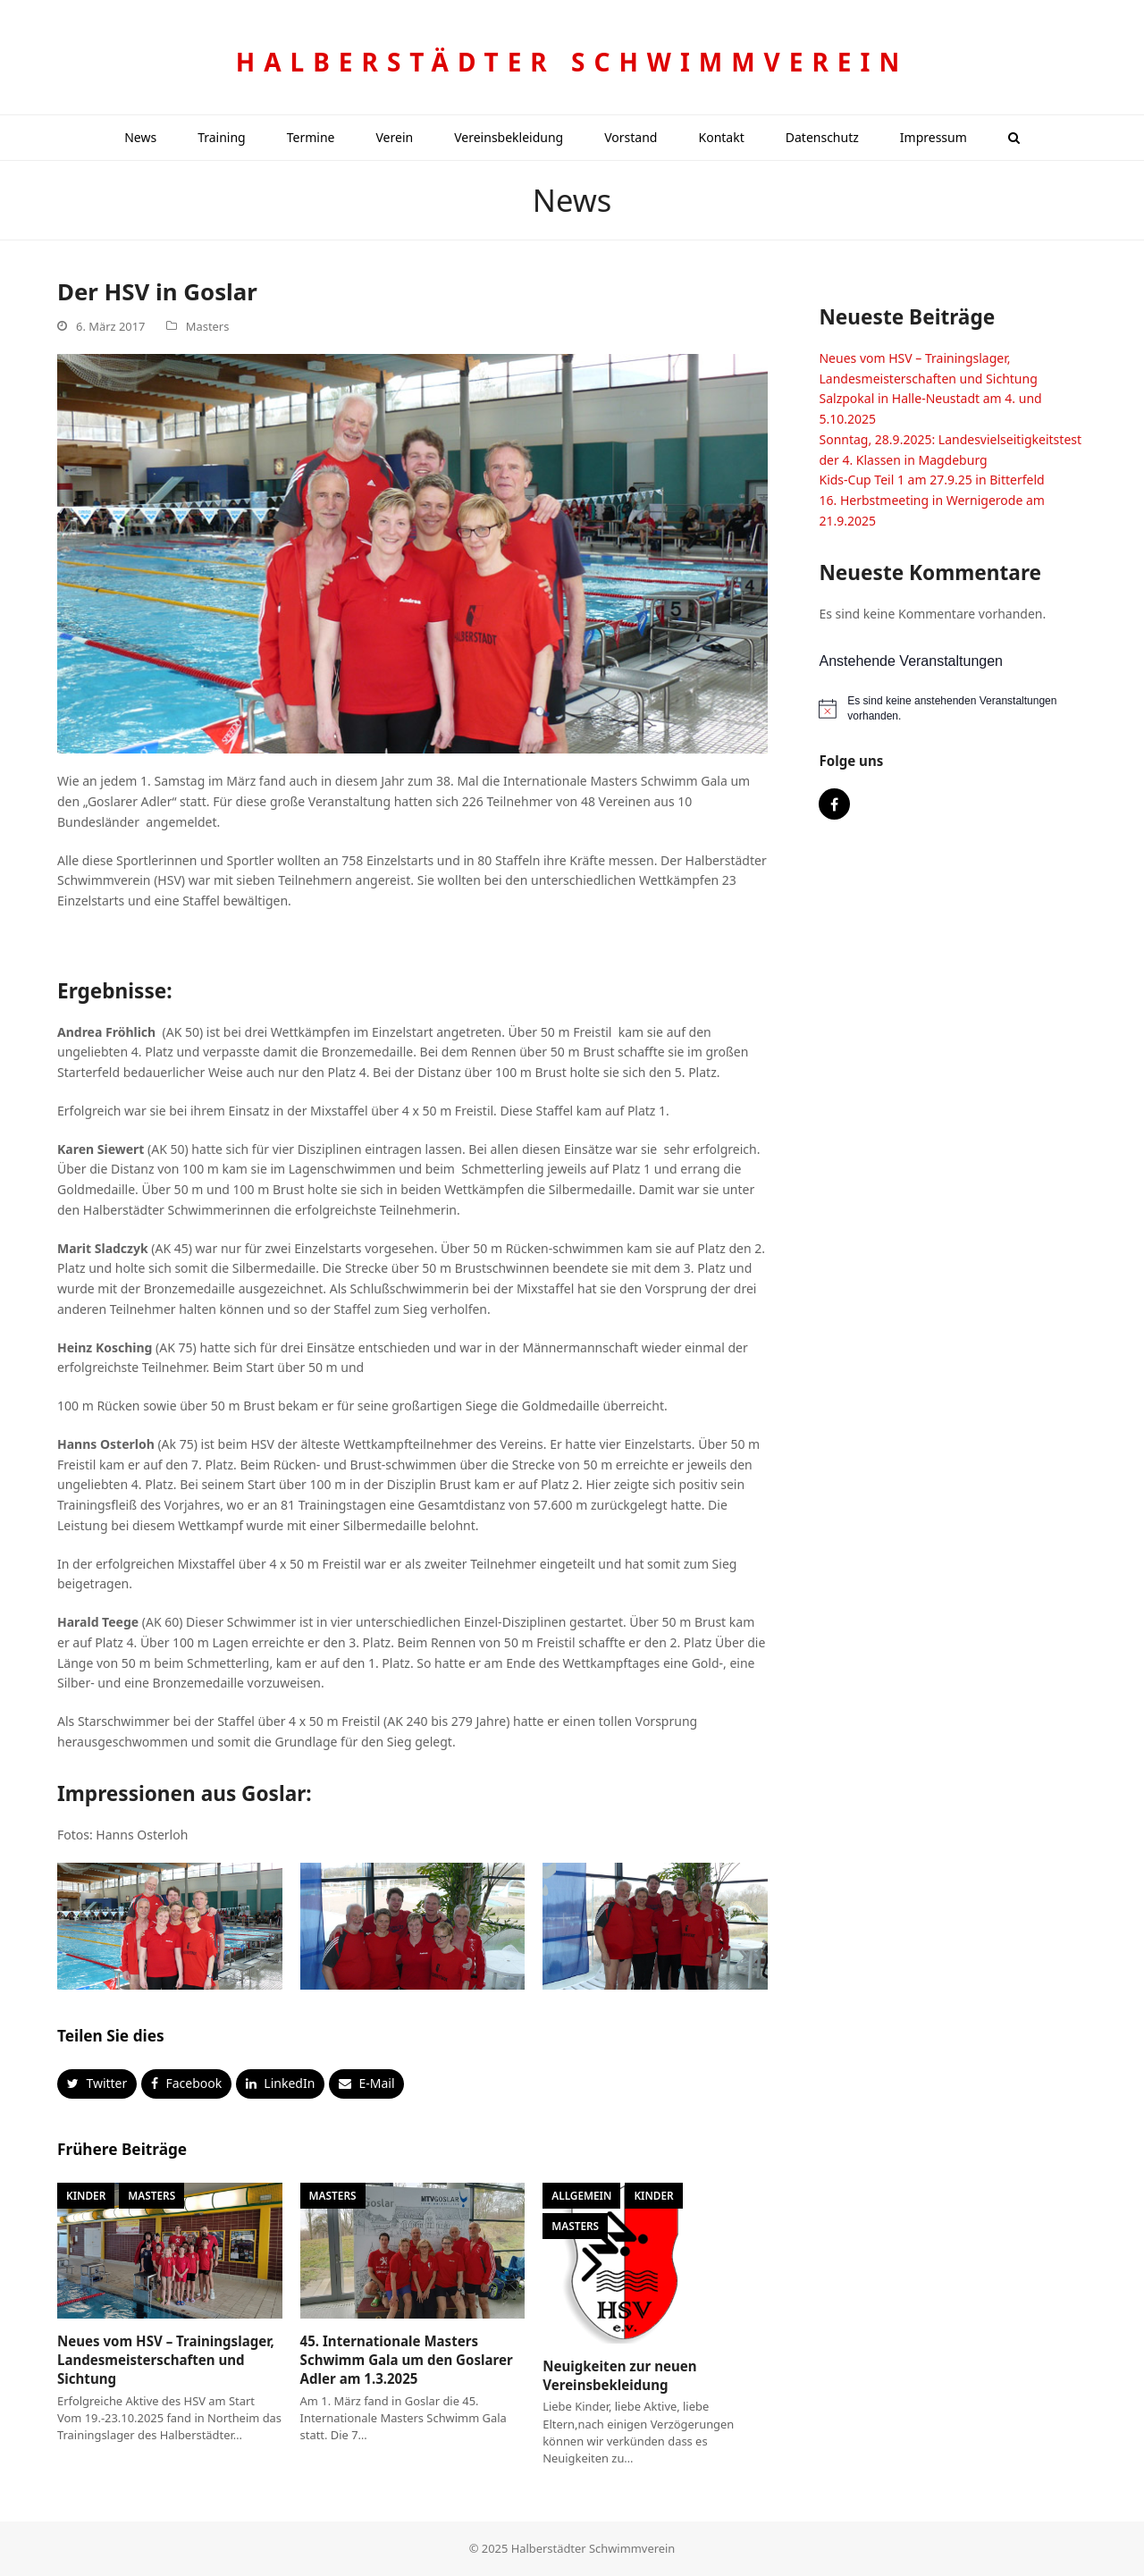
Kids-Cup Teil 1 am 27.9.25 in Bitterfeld (931, 479)
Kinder (85, 2195)
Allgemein (581, 2195)
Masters (208, 326)
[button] (1014, 137)
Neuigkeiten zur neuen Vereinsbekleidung (619, 2375)
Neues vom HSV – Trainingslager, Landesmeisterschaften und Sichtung (165, 2359)
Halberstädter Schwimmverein (572, 62)
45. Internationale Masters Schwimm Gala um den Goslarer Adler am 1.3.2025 (406, 2359)
